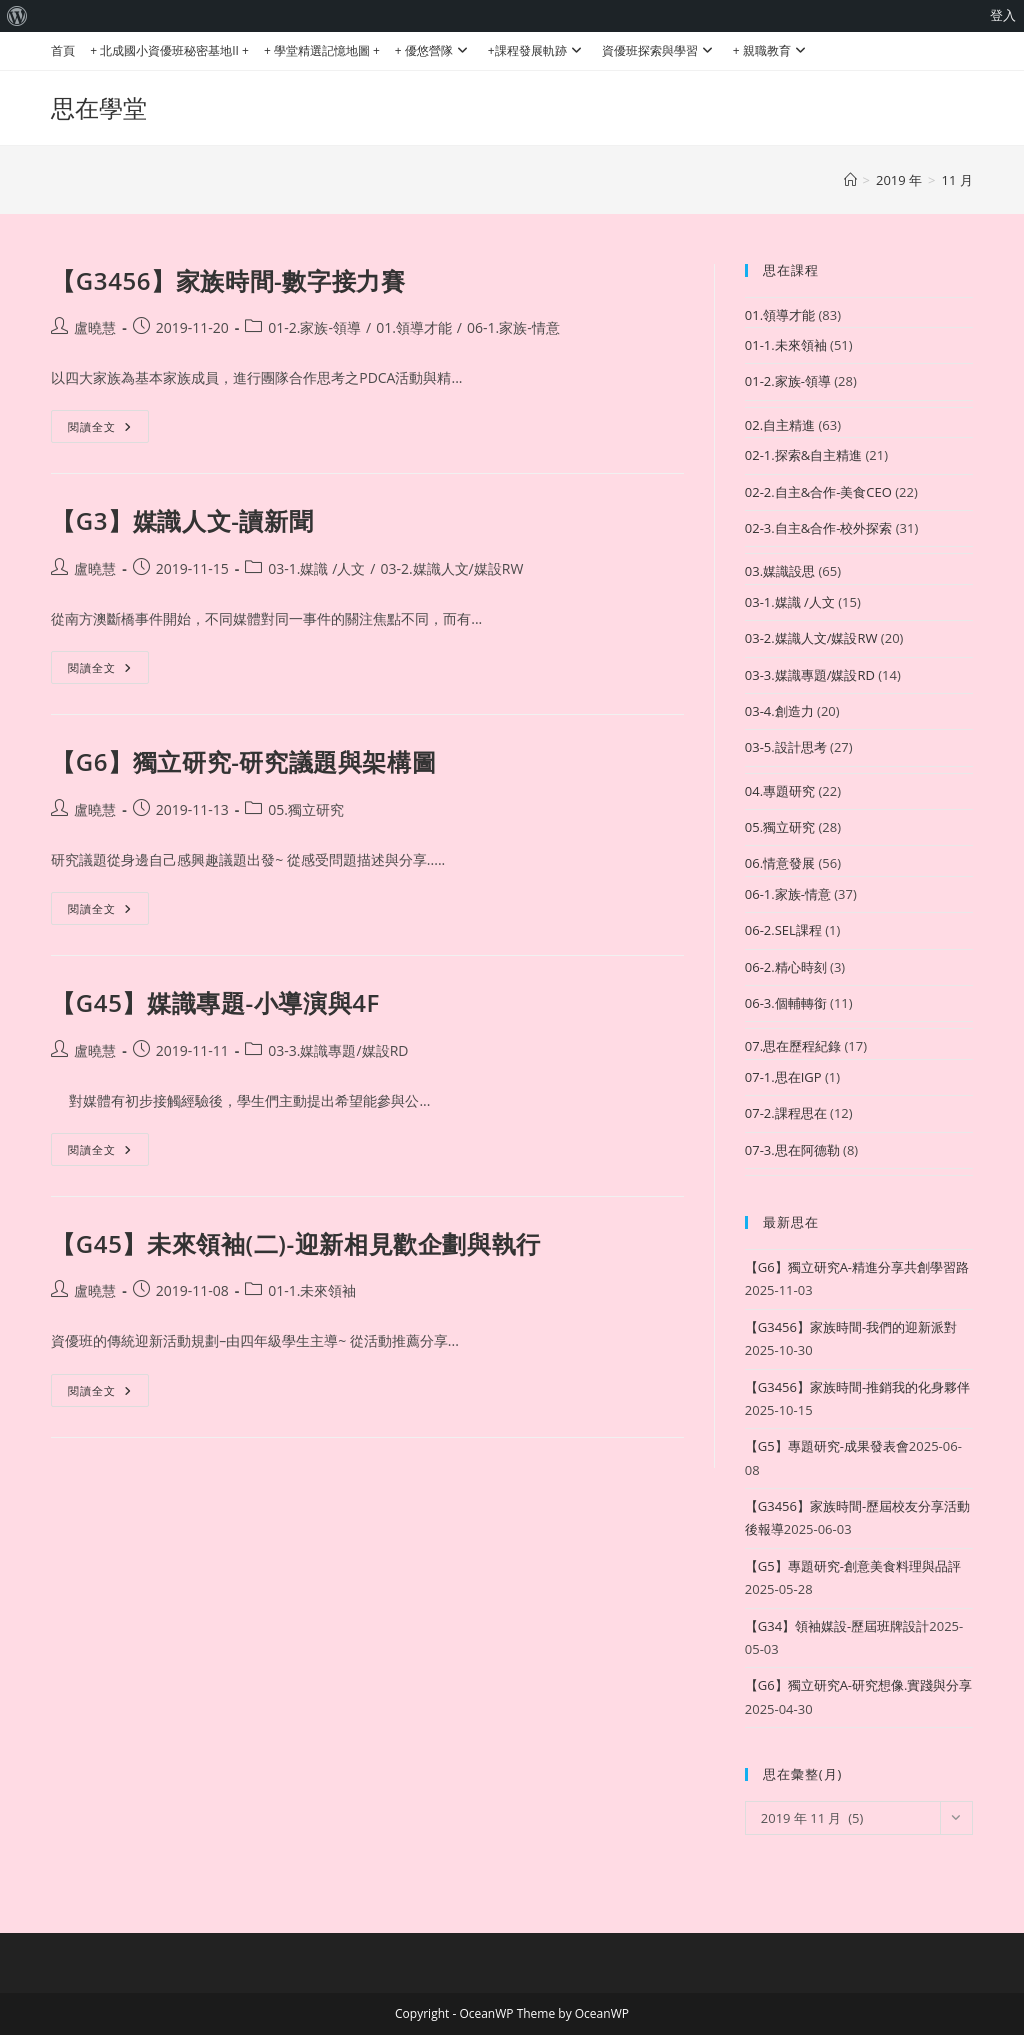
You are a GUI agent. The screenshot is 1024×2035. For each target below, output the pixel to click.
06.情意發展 (780, 863)
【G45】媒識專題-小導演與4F (215, 1002)
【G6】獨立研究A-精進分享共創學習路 (857, 1267)
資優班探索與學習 (660, 50)
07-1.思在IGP (783, 1077)
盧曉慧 (95, 327)
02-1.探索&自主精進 (803, 455)
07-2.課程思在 (786, 1113)
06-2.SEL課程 (783, 930)
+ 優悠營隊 (434, 50)
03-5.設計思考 (786, 747)
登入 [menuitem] (1003, 15)
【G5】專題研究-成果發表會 (827, 1446)
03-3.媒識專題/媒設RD (338, 1050)
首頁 (63, 50)
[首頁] (850, 180)
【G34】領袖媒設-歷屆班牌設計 (837, 1626)
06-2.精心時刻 (786, 967)
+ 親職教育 (772, 50)
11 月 (957, 180)
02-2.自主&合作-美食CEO (818, 492)
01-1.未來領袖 (312, 1290)
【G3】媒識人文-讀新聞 (182, 520)
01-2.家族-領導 (314, 327)
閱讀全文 (108, 430)
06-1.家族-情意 (513, 327)
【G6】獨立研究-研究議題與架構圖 (243, 761)
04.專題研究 (780, 791)
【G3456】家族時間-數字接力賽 (228, 280)
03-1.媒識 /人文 (316, 568)
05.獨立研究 (306, 809)
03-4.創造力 (779, 711)
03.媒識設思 (780, 571)
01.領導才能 (414, 327)
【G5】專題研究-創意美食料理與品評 (853, 1566)
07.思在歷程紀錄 (793, 1046)
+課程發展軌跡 (537, 50)
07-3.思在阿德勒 (792, 1150)
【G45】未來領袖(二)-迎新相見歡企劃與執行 (296, 1243)
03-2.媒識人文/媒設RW (451, 568)
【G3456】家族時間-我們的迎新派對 (851, 1327)
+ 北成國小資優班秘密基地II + (169, 50)
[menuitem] (17, 16)
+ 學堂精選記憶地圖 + (322, 50)
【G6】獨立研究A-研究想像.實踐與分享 (859, 1685)
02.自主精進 (780, 425)
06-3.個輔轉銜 (786, 1003)
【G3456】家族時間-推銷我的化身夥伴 (857, 1387)
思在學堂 (99, 107)
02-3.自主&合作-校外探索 (819, 528)
